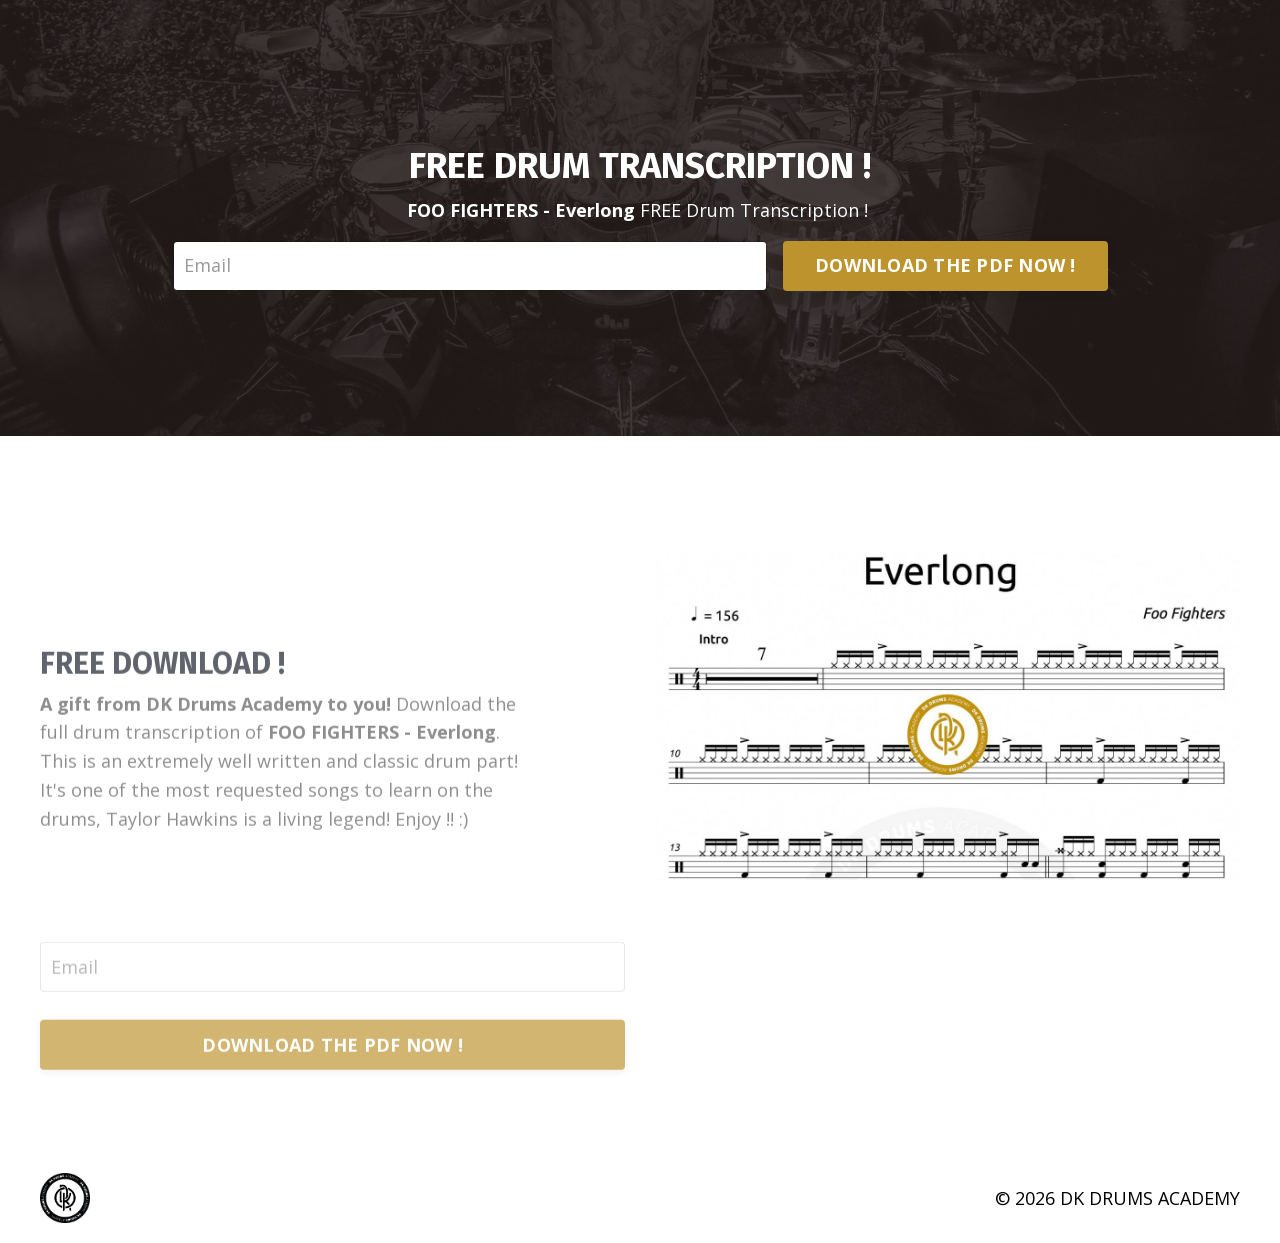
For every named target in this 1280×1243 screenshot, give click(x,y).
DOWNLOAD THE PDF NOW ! (945, 265)
